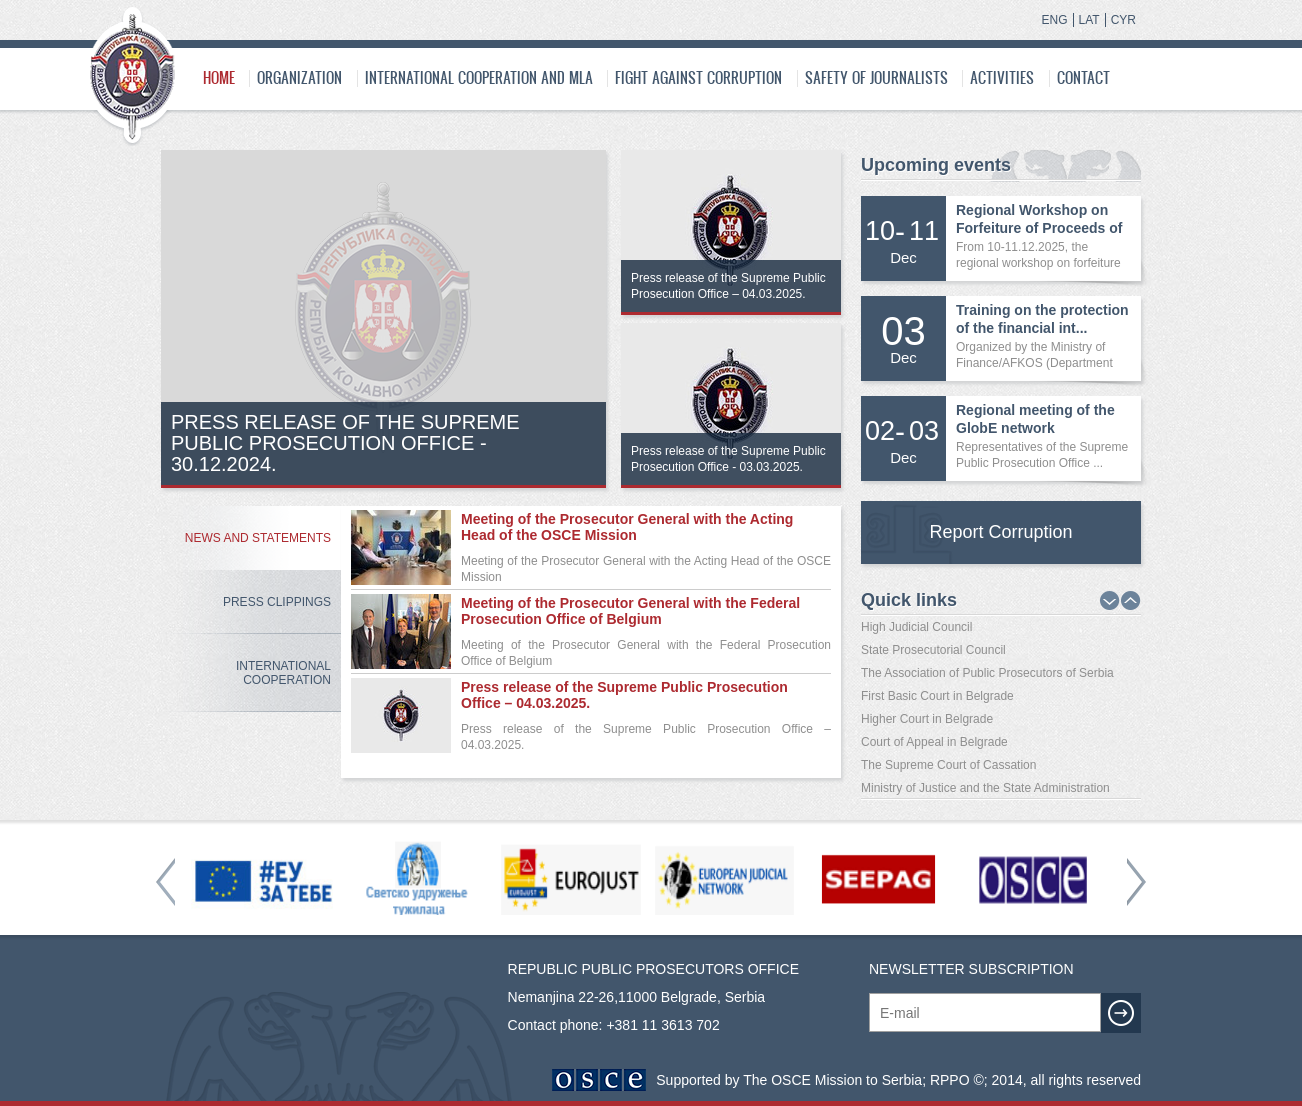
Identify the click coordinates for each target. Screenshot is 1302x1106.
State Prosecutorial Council (933, 650)
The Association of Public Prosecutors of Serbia (987, 673)
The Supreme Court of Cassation (948, 765)
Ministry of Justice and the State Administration (985, 788)
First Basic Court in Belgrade (937, 696)
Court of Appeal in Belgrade (934, 742)
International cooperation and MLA (479, 77)
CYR (1123, 20)
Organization (299, 77)
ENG (1055, 20)
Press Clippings (277, 602)
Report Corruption (1000, 532)
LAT (1089, 20)
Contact (1083, 77)
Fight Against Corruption (698, 77)
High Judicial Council (916, 627)
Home (219, 77)
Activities (1002, 77)
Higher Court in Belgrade (927, 719)
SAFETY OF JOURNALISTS (876, 77)
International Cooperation (283, 673)
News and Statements (258, 538)
